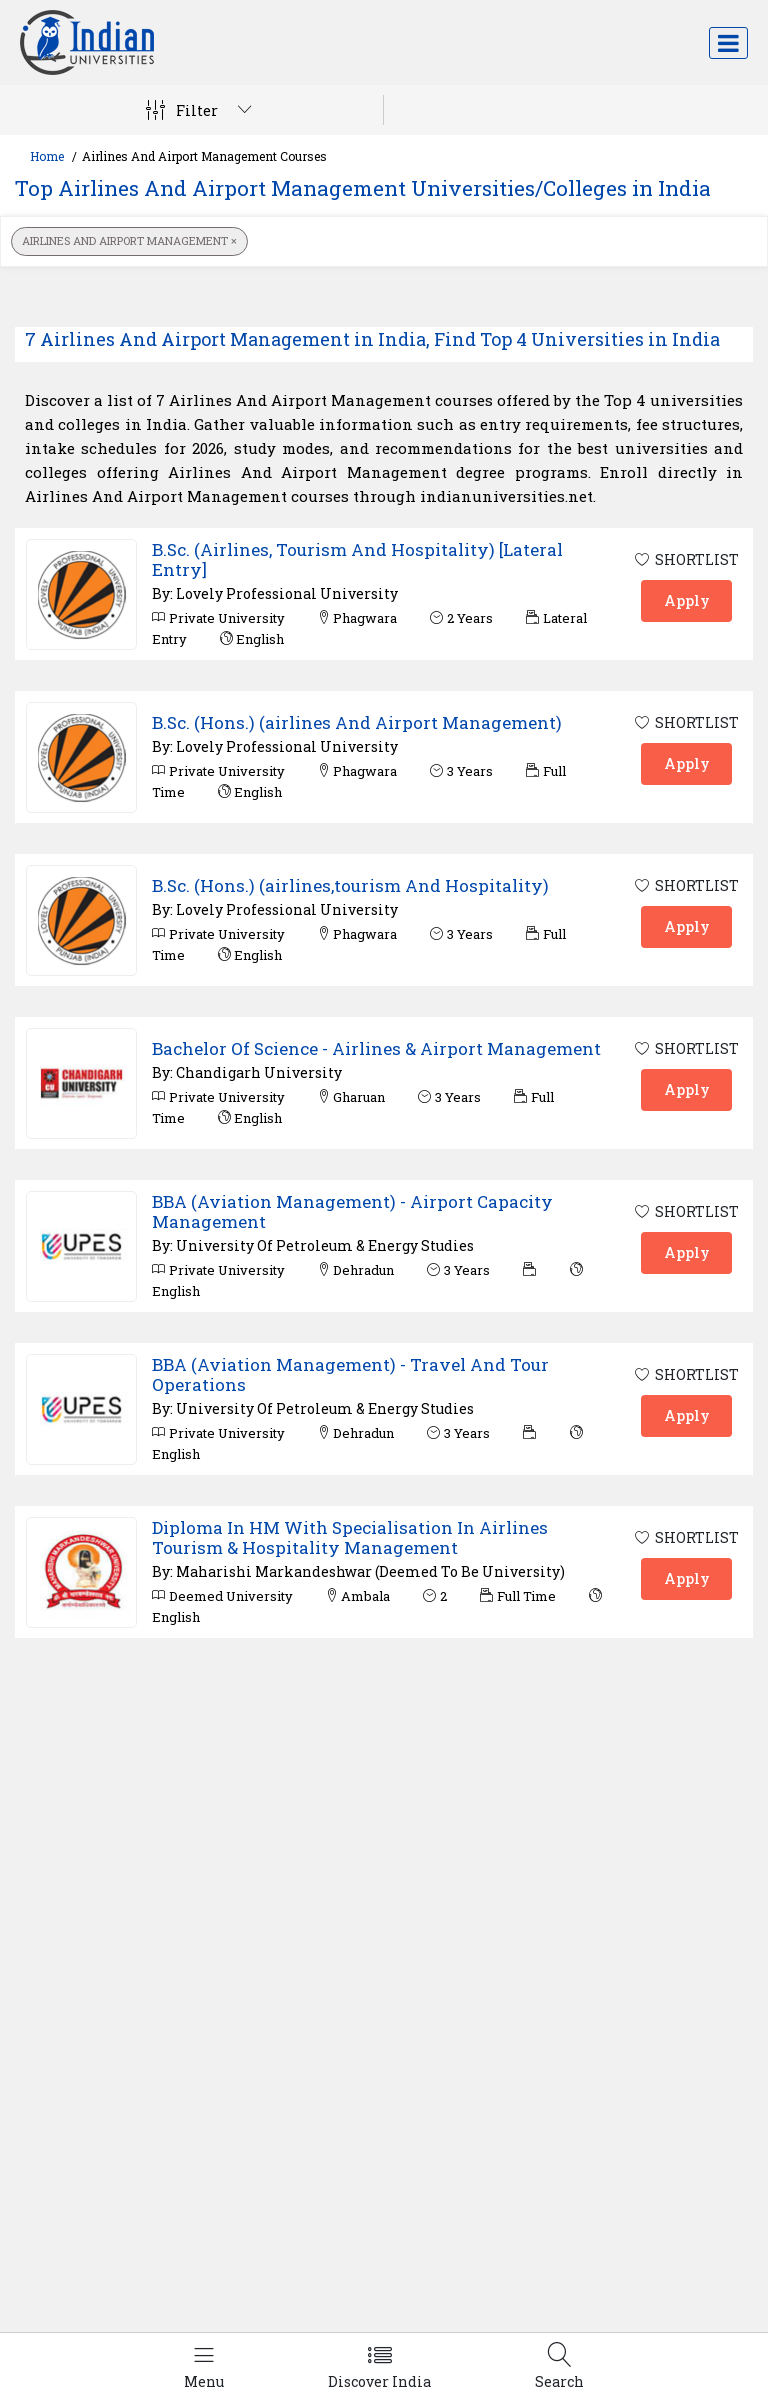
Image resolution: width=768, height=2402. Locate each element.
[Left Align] (204, 2367)
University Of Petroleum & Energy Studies (325, 1245)
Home (47, 156)
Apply (687, 600)
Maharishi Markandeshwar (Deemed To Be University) (370, 1571)
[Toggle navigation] (728, 43)
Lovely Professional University (287, 593)
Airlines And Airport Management (129, 240)
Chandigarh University (259, 1072)
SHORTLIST (686, 559)
